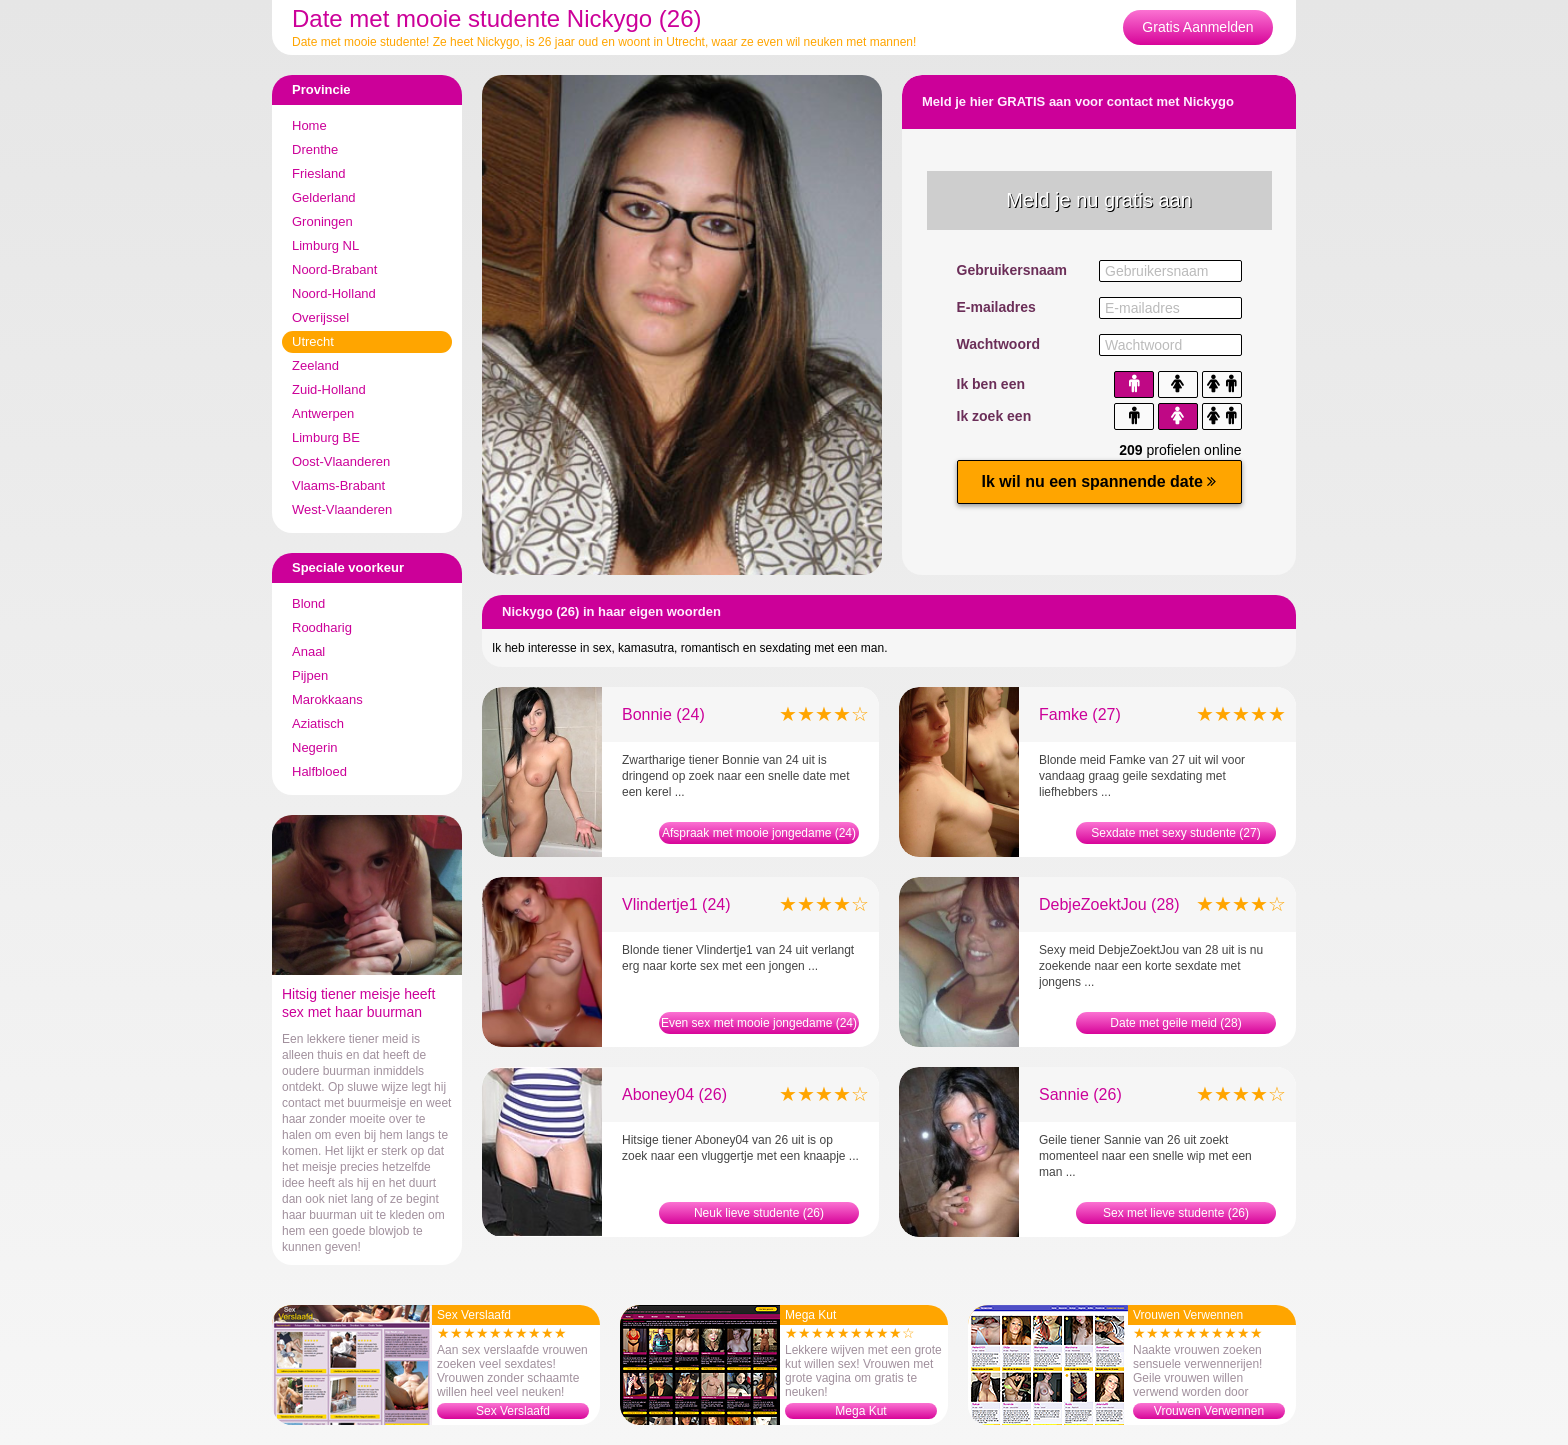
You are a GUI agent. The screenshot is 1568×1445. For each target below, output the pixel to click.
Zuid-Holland (329, 389)
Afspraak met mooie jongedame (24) (759, 833)
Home (309, 125)
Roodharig (322, 627)
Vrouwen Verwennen (1209, 1411)
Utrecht (313, 341)
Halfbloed (319, 771)
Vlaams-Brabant (338, 485)
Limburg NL (325, 245)
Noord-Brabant (334, 269)
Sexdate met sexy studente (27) (1175, 833)
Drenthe (315, 149)
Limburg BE (326, 437)
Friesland (318, 173)
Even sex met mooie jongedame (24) (759, 1023)
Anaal (308, 651)
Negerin (315, 747)
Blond (308, 603)
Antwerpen (323, 413)
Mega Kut (860, 1411)
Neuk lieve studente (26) (759, 1213)
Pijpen (310, 675)
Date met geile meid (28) (1175, 1023)
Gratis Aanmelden (1197, 27)
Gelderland (324, 197)
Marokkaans (327, 699)
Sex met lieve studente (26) (1176, 1213)
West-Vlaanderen (342, 509)
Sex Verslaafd (513, 1411)
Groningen (322, 221)
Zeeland (315, 365)
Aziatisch (318, 723)
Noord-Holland (334, 293)
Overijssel (320, 317)
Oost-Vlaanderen (341, 461)
